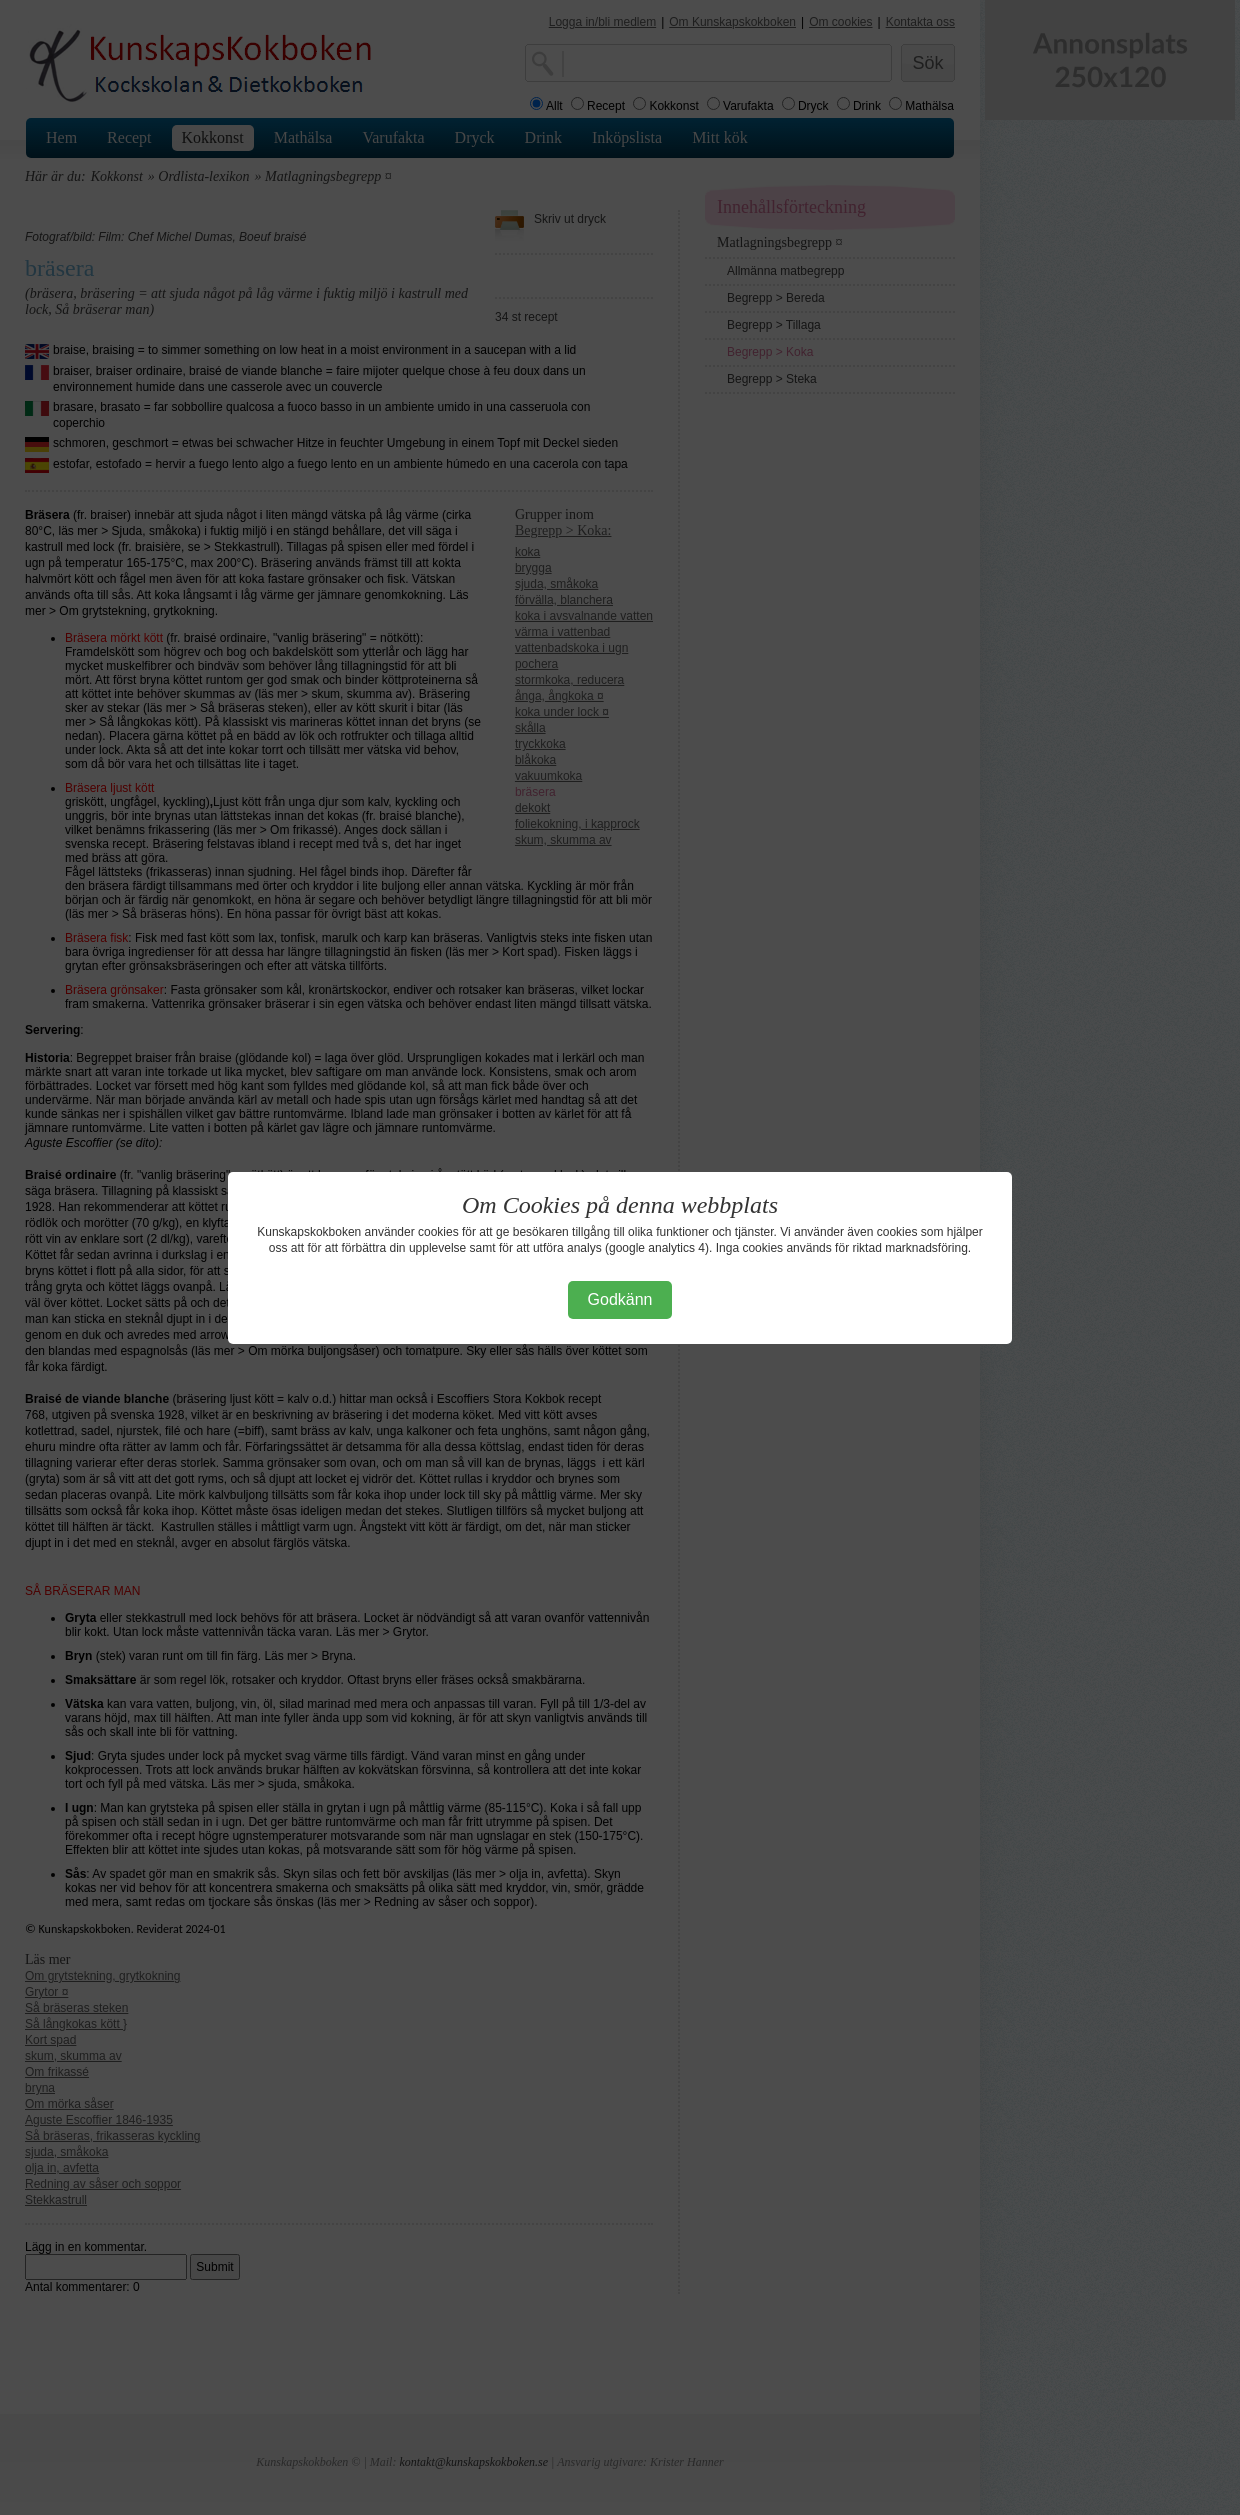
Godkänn (620, 1299)
